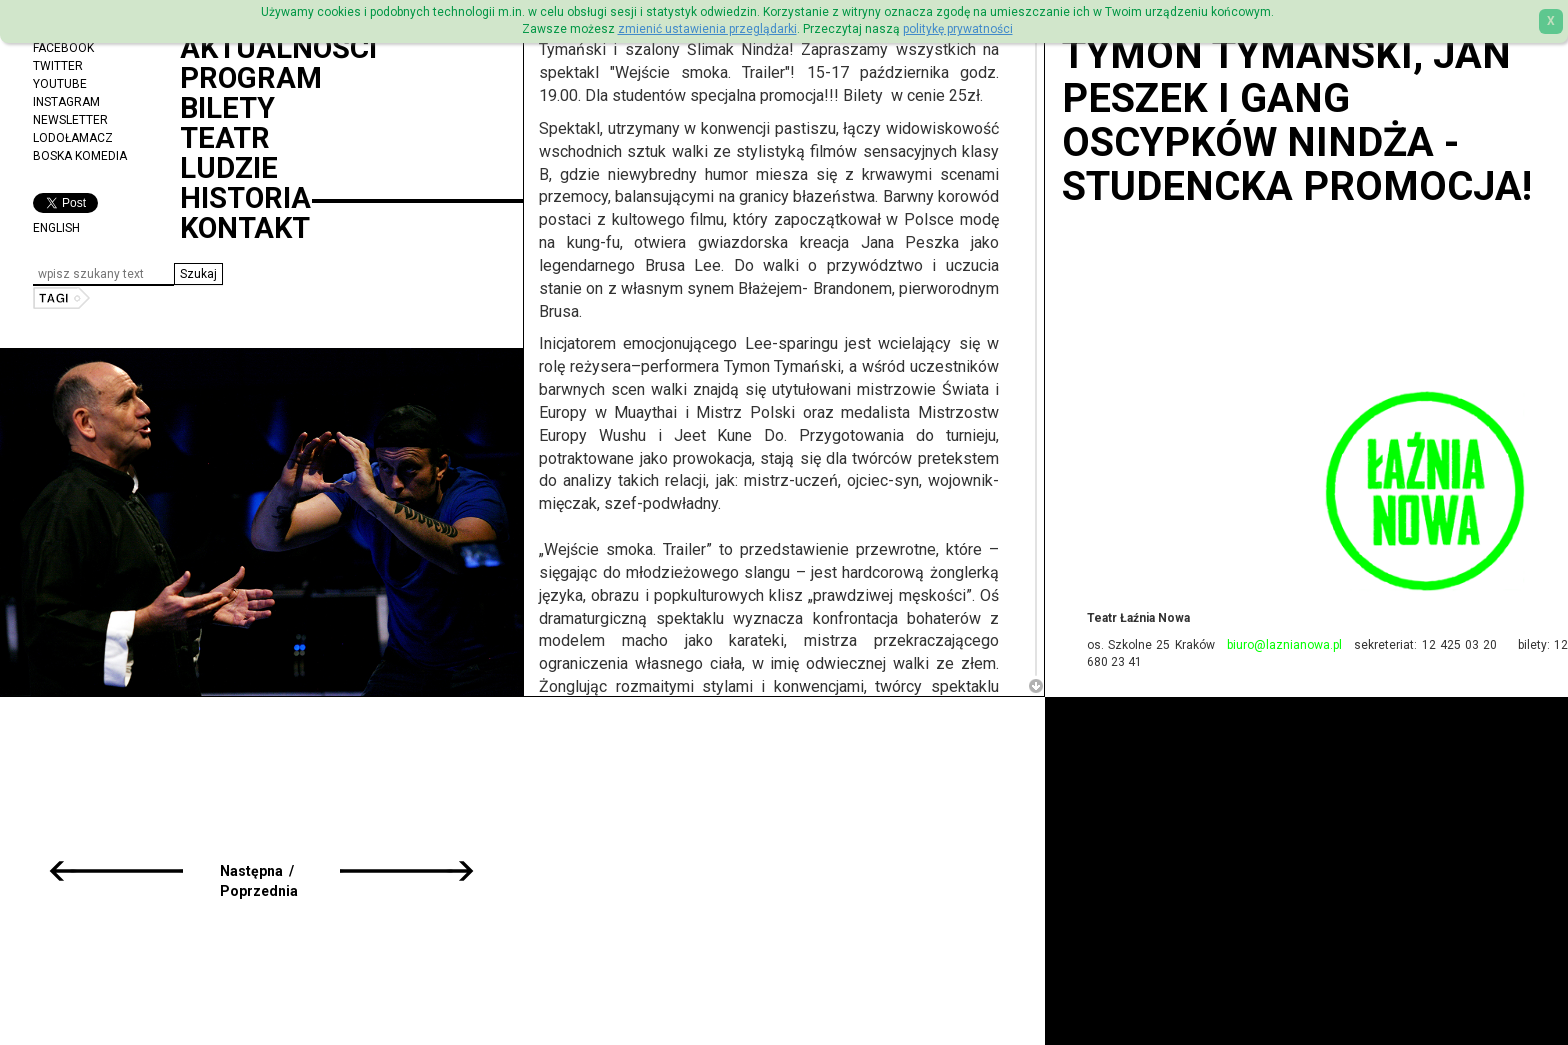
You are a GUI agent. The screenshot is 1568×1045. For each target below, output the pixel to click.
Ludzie (229, 168)
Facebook (63, 48)
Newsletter (70, 120)
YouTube (60, 84)
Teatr (225, 138)
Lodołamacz (73, 138)
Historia (245, 198)
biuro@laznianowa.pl (1284, 645)
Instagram (66, 102)
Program (251, 78)
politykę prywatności (958, 29)
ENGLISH (56, 228)
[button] (198, 274)
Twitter (58, 66)
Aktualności (278, 48)
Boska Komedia (80, 156)
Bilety (227, 108)
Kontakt (245, 228)
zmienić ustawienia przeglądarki (707, 29)
